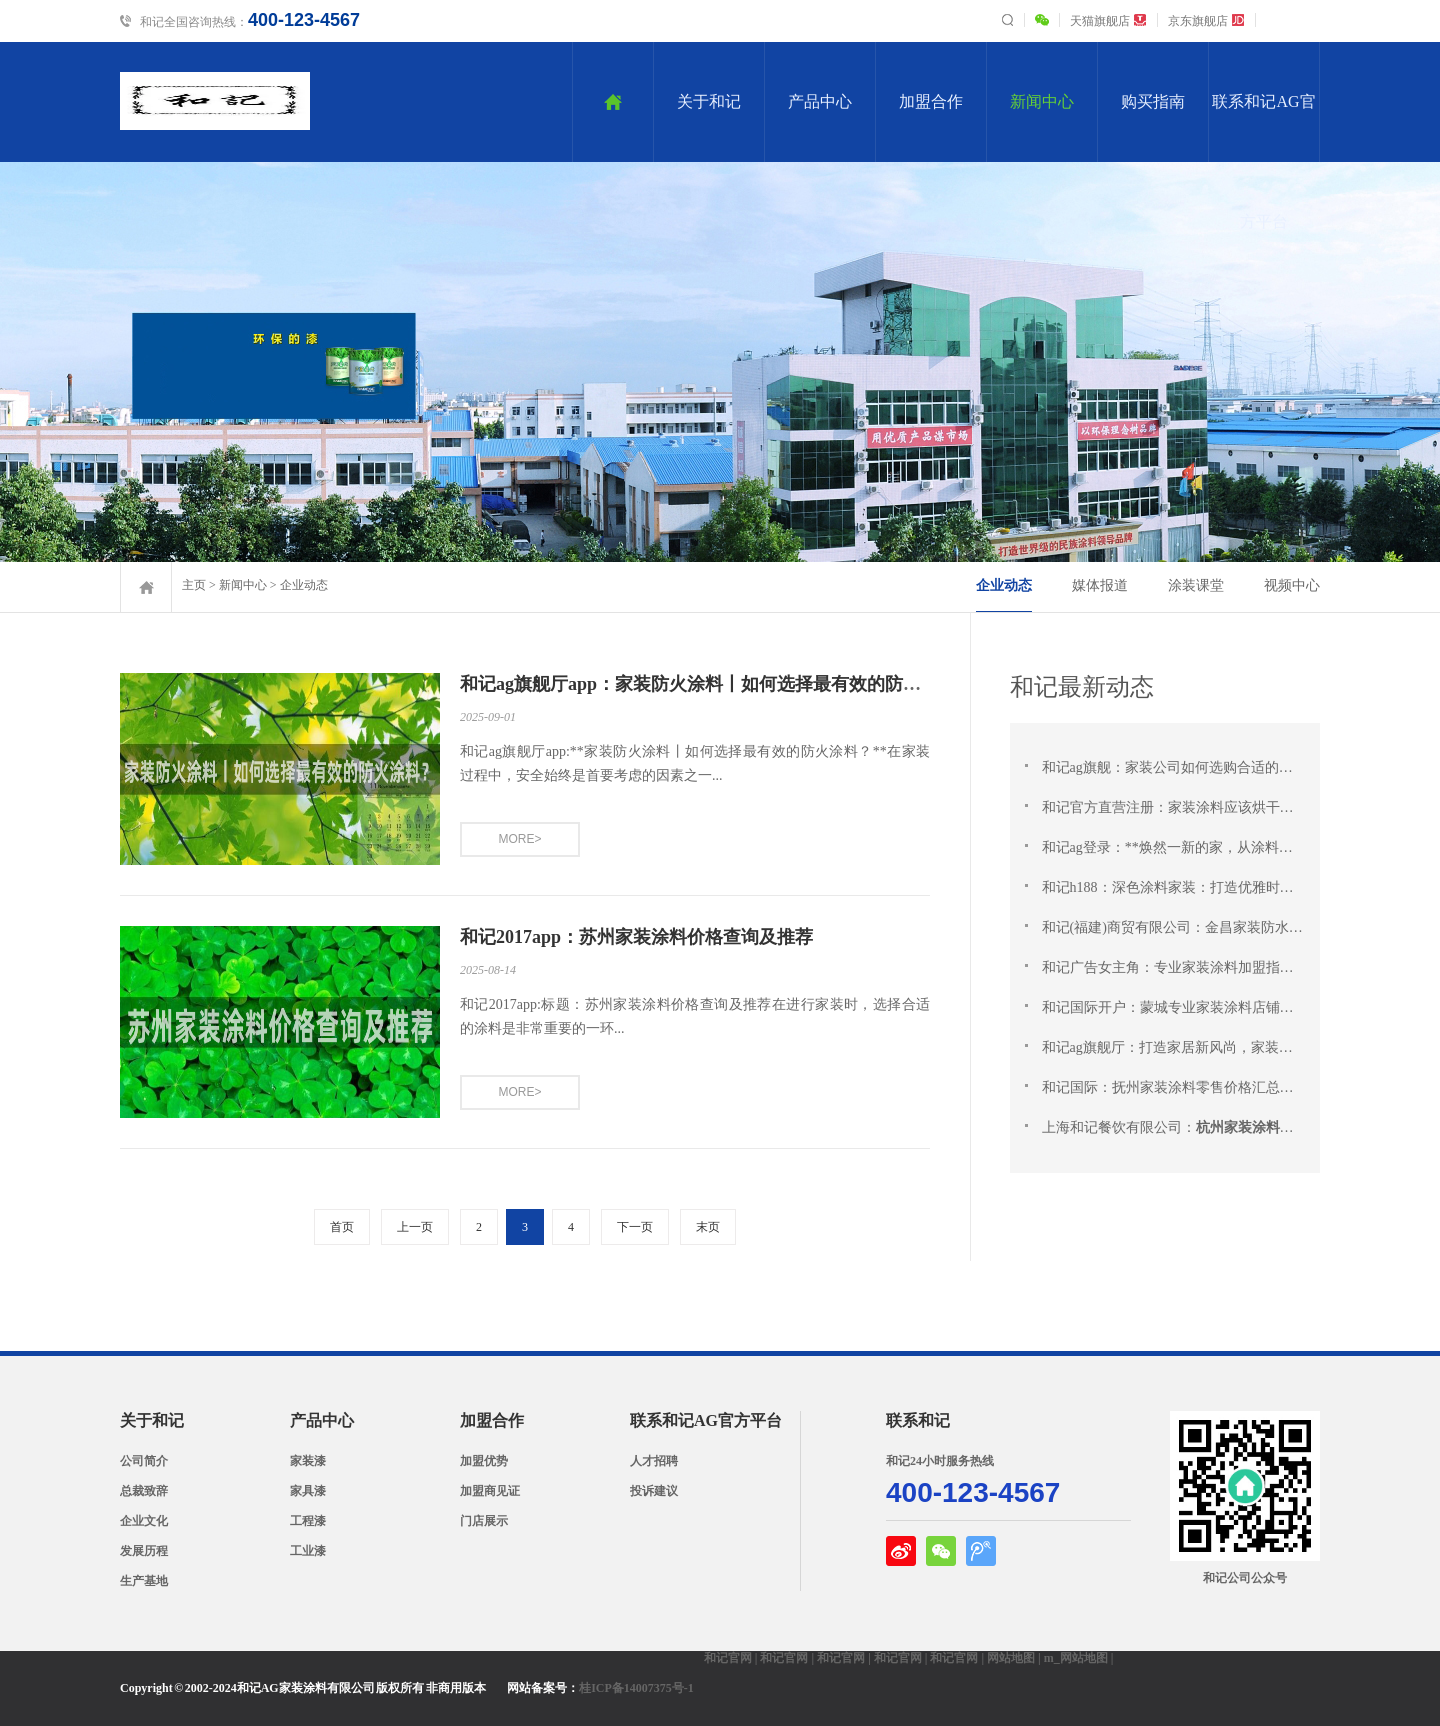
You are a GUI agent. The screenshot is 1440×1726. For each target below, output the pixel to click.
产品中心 (820, 101)
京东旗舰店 (1206, 21)
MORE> (519, 839)
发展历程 (144, 1551)
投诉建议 (654, 1491)
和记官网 (728, 1658)
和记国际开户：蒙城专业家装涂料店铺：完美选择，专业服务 (1229, 1007)
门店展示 (484, 1521)
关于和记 (709, 101)
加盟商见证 (490, 1491)
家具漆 (308, 1491)
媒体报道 (1100, 585)
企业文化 (144, 1521)
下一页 (635, 1227)
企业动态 (304, 585)
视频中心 (1292, 585)
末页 (708, 1227)
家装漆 (308, 1461)
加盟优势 (484, 1461)
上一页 (415, 1227)
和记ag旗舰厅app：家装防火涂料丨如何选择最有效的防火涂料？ (717, 684)
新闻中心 (1042, 101)
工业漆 (308, 1551)
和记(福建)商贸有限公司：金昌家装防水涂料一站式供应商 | (1222, 927)
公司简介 (144, 1461)
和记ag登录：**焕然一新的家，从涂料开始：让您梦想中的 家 (1230, 847)
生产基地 (144, 1581)
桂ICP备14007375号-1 (636, 1688)
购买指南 (1153, 101)
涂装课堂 (1196, 585)
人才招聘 (654, 1461)
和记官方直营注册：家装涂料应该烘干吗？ (1173, 807)
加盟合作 (931, 101)
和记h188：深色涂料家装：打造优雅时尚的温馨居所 (1201, 887)
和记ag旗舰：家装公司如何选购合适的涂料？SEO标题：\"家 (1225, 767)
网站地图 (1011, 1658)
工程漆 (308, 1521)
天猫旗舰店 (1108, 21)
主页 (194, 585)
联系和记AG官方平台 (1263, 127)
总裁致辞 (144, 1491)
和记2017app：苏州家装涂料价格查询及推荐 (636, 937)
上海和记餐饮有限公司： (1229, 1127)
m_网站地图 (1076, 1658)
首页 (342, 1227)
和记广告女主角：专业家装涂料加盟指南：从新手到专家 (1215, 967)
